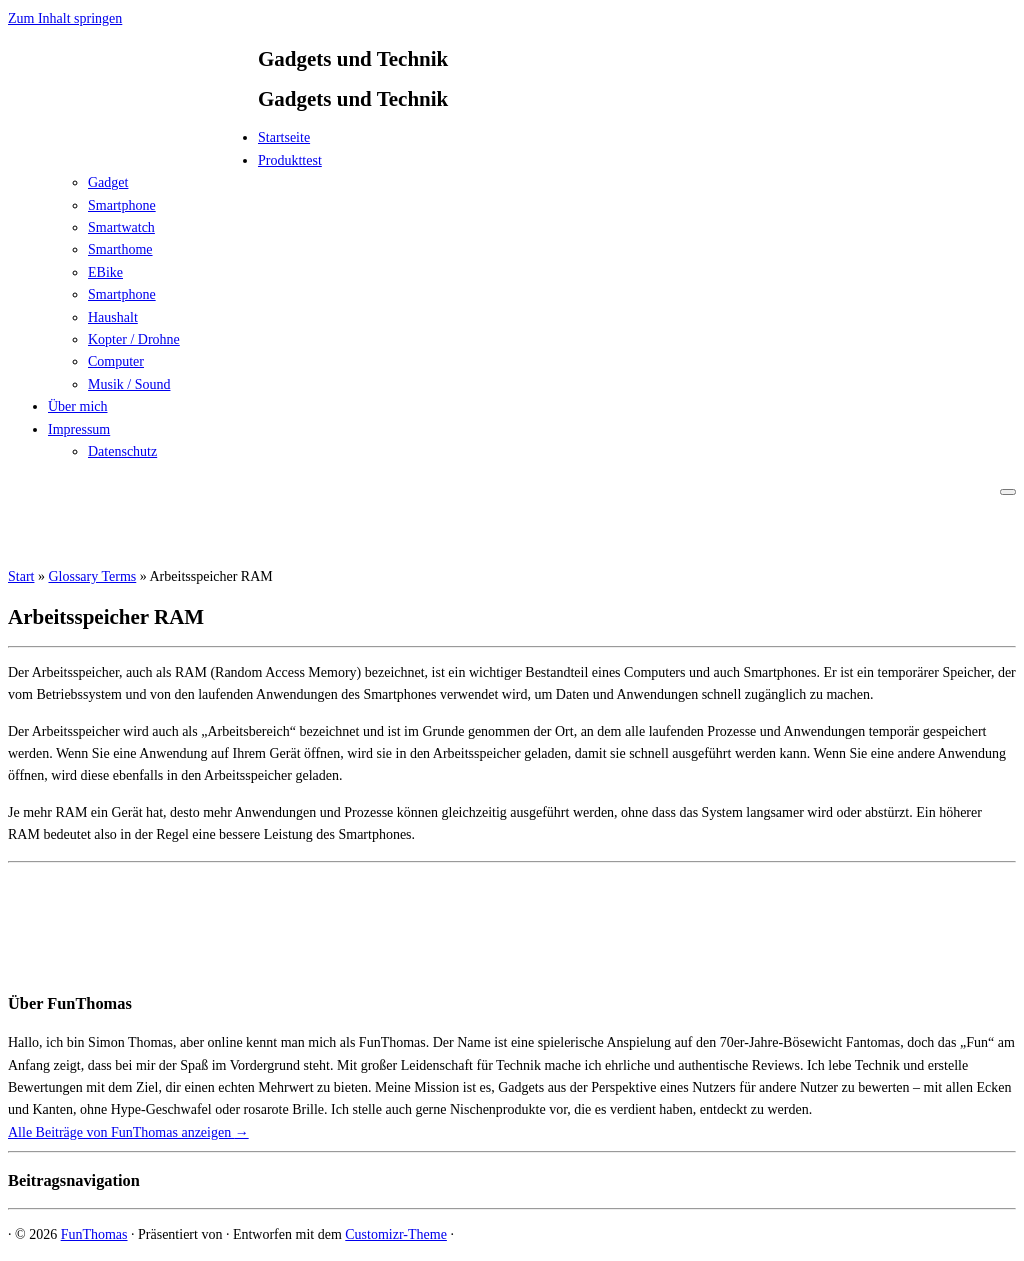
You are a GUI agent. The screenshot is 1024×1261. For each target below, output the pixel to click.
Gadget (108, 182)
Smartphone (122, 205)
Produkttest (290, 160)
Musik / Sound (129, 384)
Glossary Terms (92, 576)
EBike (105, 272)
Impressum (79, 429)
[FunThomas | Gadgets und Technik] (133, 143)
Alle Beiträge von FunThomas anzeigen (128, 1132)
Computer (116, 361)
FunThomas (94, 1234)
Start (21, 576)
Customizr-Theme (396, 1234)
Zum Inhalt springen (65, 18)
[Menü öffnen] (1008, 492)
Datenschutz (122, 451)
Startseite (284, 137)
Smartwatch (121, 227)
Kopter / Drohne (134, 339)
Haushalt (113, 317)
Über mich (77, 406)
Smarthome (120, 249)
